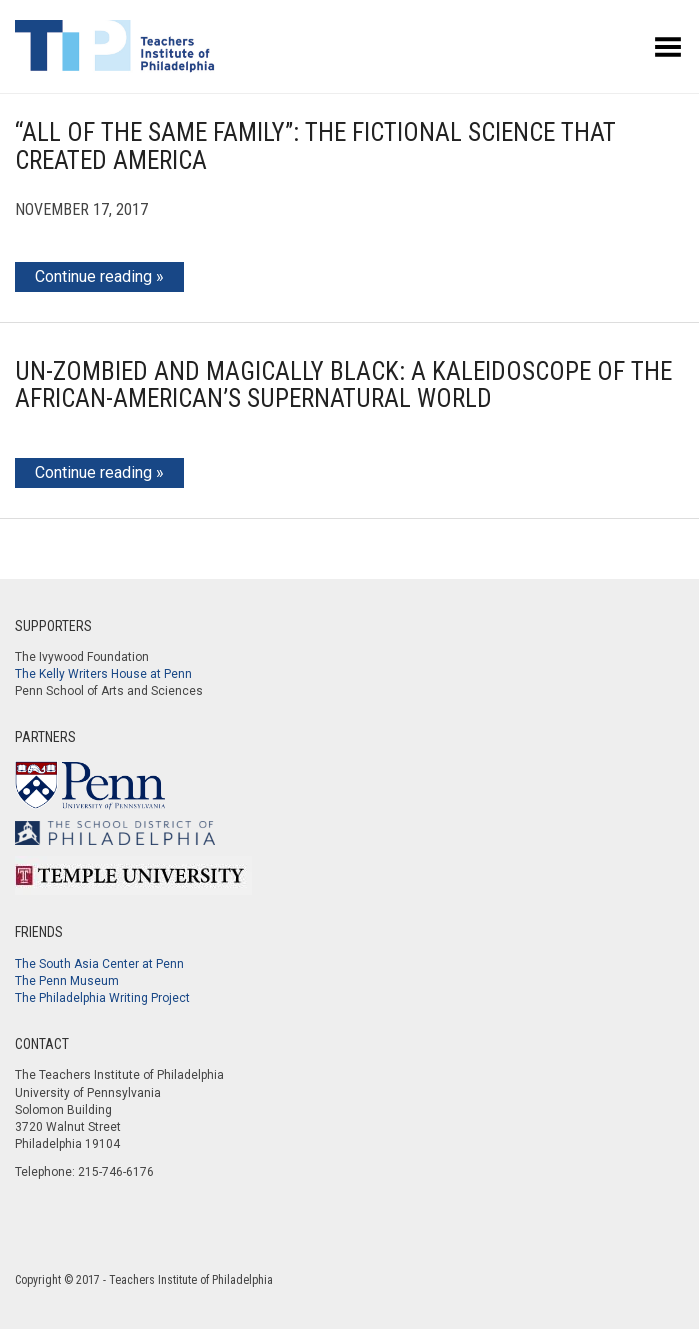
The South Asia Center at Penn (99, 964)
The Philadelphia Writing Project (102, 998)
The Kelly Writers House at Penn (103, 674)
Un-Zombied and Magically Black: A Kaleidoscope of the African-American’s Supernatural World (343, 385)
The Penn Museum (67, 981)
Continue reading (93, 276)
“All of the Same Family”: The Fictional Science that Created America (315, 146)
